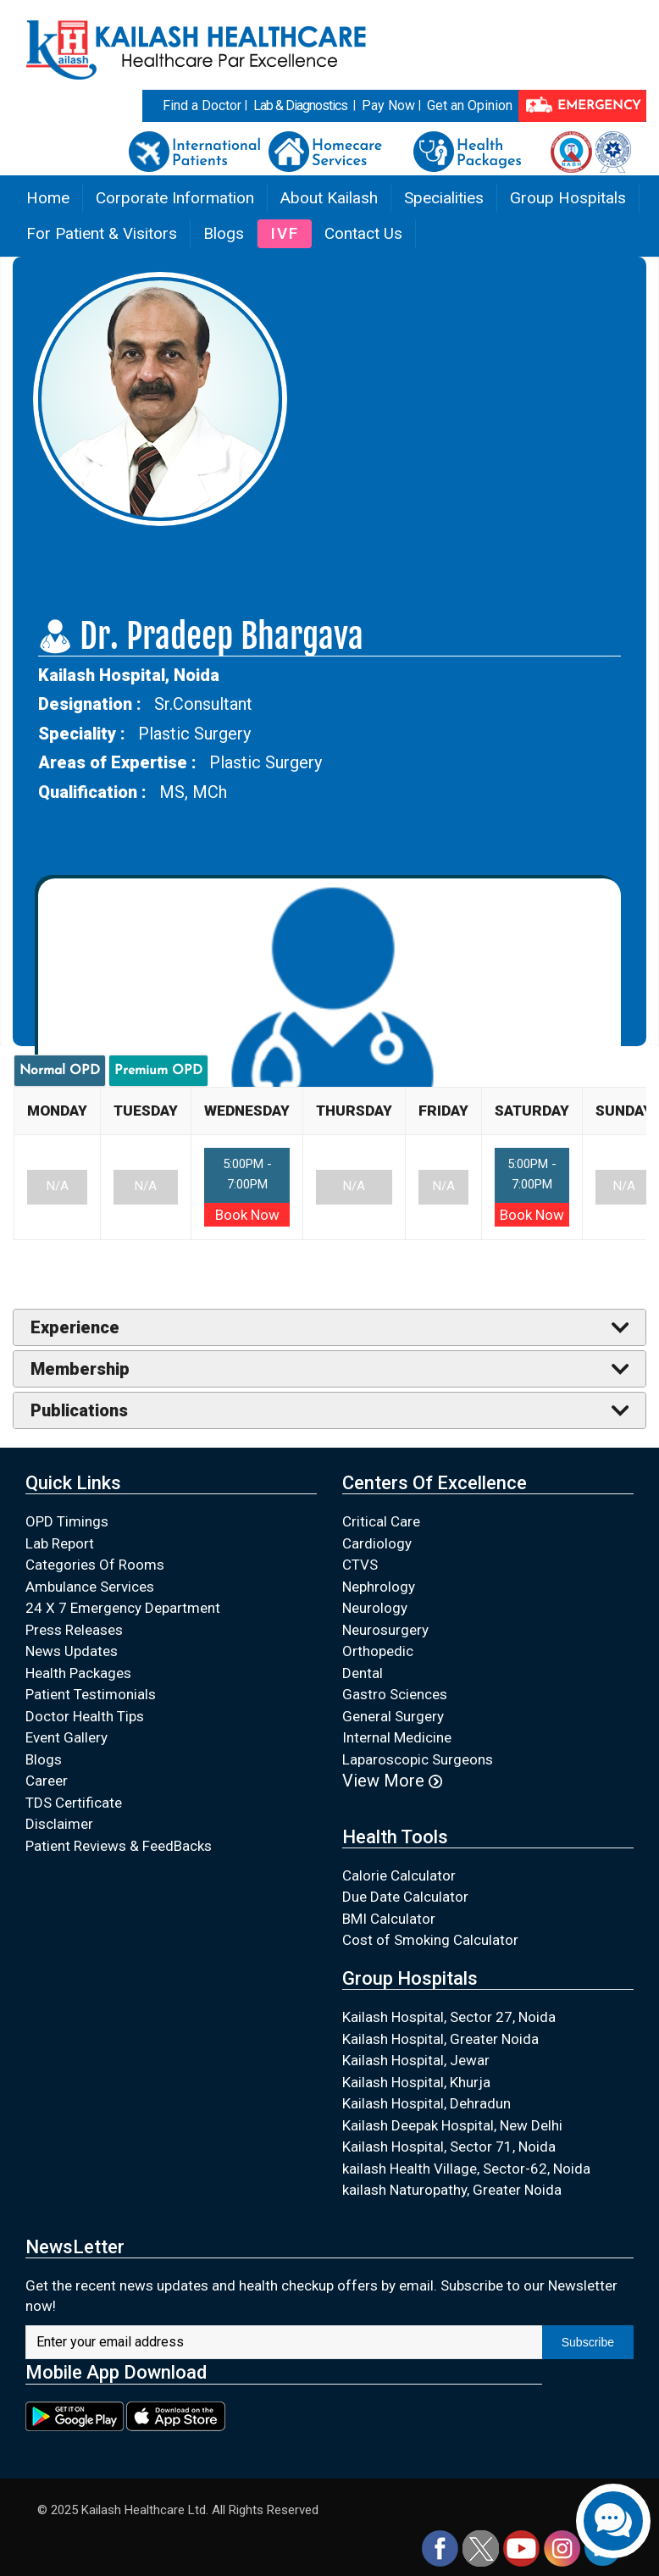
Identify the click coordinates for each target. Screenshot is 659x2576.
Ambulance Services (89, 1586)
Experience (74, 1327)
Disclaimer (59, 1823)
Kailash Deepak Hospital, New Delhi (452, 2125)
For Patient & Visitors (101, 233)
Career (46, 1780)
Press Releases (74, 1629)
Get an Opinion (469, 105)
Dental (362, 1673)
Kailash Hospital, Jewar (416, 2060)
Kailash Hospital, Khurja (416, 2082)
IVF (284, 233)
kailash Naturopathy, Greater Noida (452, 2189)
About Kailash (329, 198)
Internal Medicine (396, 1737)
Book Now (247, 1214)
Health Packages (78, 1673)
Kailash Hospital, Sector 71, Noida (449, 2146)
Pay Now (388, 105)
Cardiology (377, 1543)
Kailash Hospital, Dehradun (426, 2103)
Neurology (374, 1607)
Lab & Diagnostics (300, 105)
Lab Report (59, 1543)
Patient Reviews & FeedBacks (118, 1845)
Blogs (223, 233)
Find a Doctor (202, 105)
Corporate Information (175, 198)
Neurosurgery (385, 1629)
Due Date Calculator (405, 1896)
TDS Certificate (73, 1802)
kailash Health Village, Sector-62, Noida (466, 2168)
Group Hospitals (568, 198)
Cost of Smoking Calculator (430, 1939)
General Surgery (393, 1716)
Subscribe (588, 2342)
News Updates (71, 1651)
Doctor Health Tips (84, 1716)
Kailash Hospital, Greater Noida (440, 2038)
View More (392, 1780)
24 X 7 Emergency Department (122, 1607)
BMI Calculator (388, 1918)
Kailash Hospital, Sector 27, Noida (449, 2016)
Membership (80, 1369)
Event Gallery (66, 1737)
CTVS (360, 1564)
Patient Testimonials (90, 1694)
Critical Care (381, 1521)
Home (47, 198)
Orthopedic (377, 1651)
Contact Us (363, 233)
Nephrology (378, 1586)
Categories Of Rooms (94, 1564)
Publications (79, 1410)
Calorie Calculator (399, 1875)
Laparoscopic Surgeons (417, 1759)
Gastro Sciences (394, 1694)
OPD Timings (66, 1521)
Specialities (444, 198)
